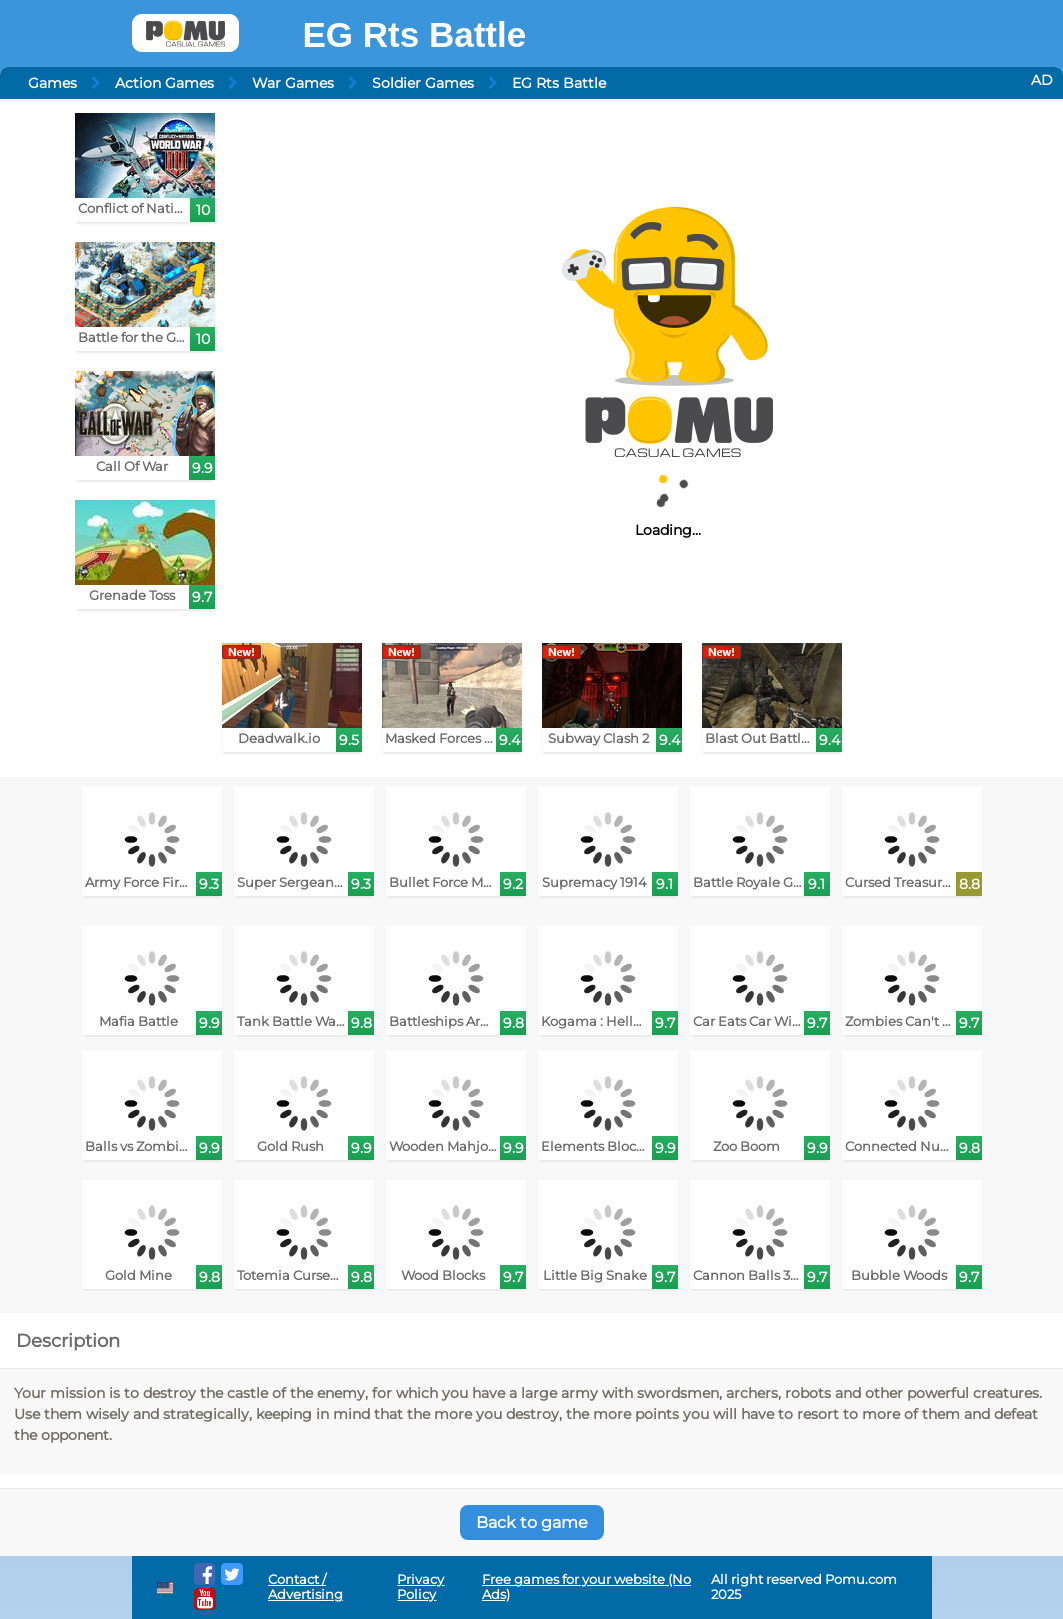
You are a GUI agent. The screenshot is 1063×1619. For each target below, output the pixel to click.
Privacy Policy (420, 1587)
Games (52, 83)
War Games (293, 83)
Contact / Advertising (305, 1587)
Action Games (164, 83)
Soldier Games (423, 83)
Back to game (532, 1522)
